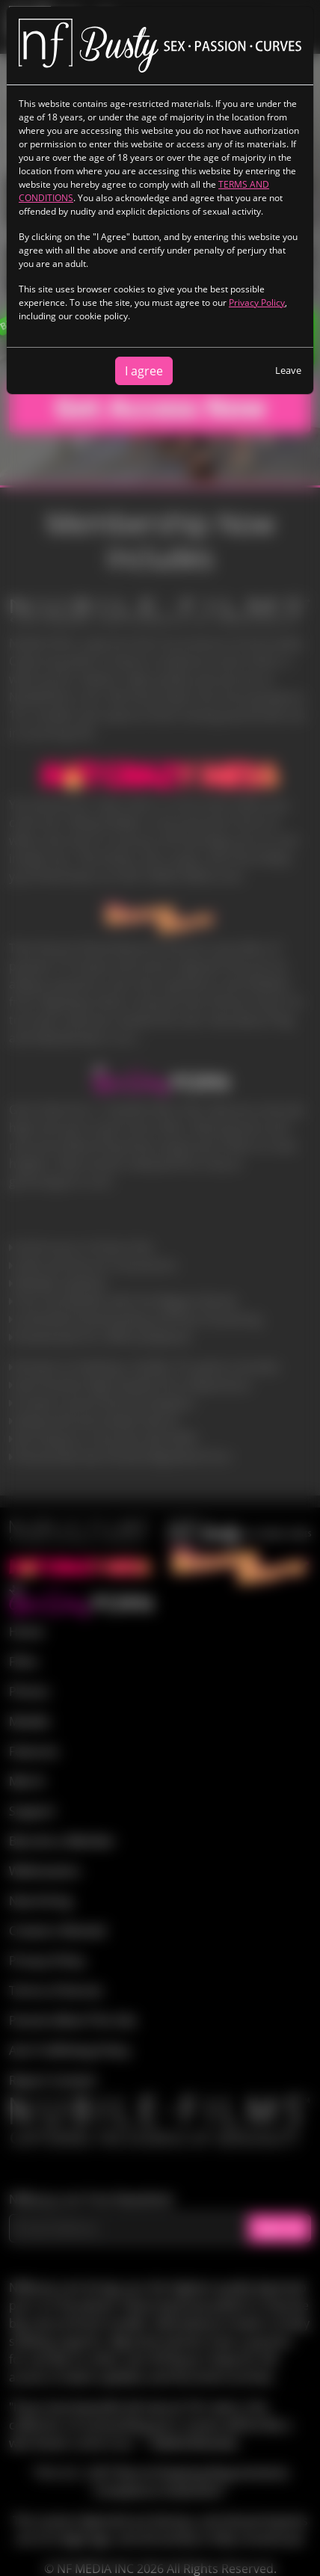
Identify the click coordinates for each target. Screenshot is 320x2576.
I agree (144, 371)
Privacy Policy (257, 302)
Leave (288, 370)
